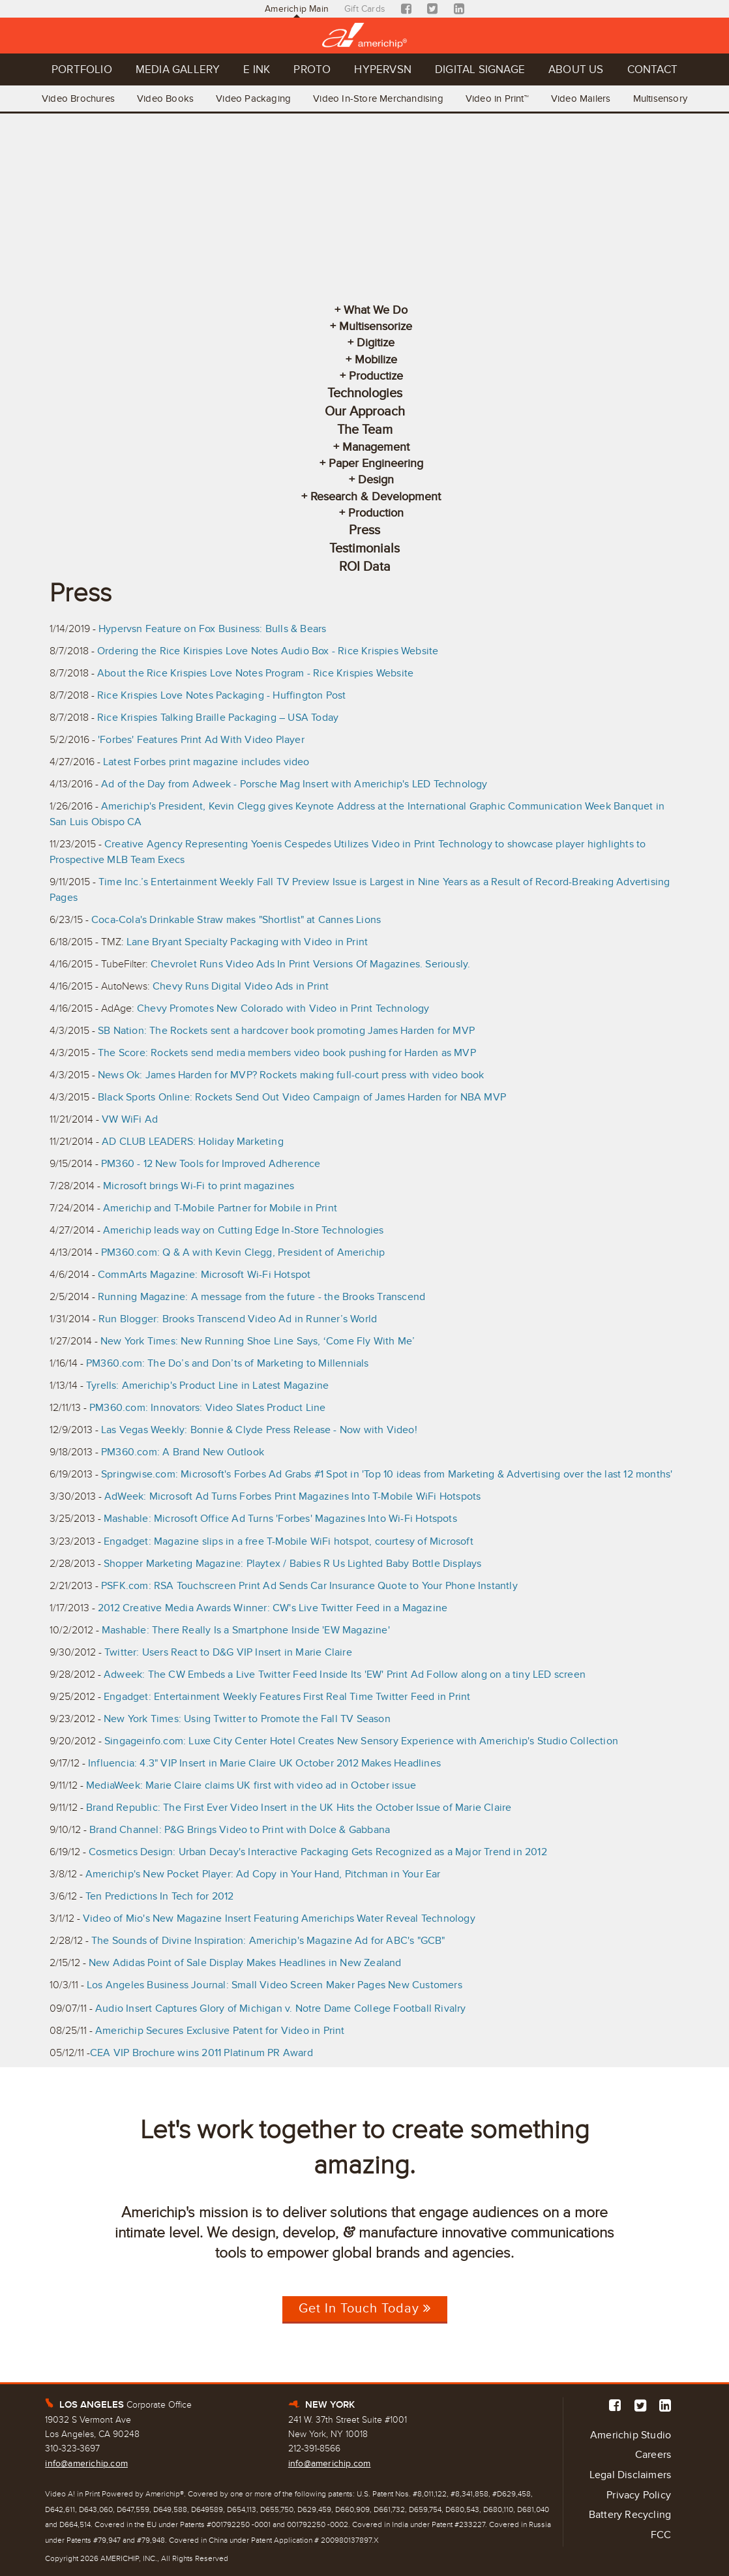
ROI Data (365, 567)
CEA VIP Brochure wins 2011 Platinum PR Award (201, 2052)
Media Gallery (178, 69)
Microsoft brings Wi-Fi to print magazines (198, 1185)
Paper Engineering (376, 463)
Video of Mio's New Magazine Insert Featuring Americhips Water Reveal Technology (279, 1918)
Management (375, 447)
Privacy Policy (638, 2495)
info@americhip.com (86, 2463)
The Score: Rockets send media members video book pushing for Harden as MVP (287, 1052)
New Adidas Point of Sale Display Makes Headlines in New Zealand (245, 1962)
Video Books (165, 98)
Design (376, 479)
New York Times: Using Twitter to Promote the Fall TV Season (247, 1718)
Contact (652, 69)
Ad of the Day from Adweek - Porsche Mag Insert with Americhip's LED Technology (294, 784)
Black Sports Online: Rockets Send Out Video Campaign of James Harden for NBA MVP (302, 1097)
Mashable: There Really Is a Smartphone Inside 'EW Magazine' (246, 1630)
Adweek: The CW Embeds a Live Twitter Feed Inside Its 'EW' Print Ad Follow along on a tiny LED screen (345, 1674)
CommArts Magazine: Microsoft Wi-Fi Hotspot (204, 1274)
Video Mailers (581, 98)
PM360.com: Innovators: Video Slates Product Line (207, 1407)
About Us (576, 69)
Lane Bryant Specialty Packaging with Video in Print (247, 941)
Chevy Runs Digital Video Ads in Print (241, 986)
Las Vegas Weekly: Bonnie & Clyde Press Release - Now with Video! (259, 1429)
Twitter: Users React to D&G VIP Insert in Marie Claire (228, 1652)
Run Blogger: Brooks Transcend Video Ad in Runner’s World (237, 1319)
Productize (376, 376)
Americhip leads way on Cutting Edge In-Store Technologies (243, 1230)
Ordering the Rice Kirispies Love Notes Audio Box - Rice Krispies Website (267, 651)
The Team (365, 430)
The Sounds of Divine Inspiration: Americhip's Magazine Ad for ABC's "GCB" (268, 1940)
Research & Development (375, 496)
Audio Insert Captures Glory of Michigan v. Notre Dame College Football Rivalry (280, 2008)
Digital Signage (480, 69)
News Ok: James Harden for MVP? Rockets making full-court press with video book (291, 1075)
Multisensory (660, 98)
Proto (312, 69)
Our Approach (365, 411)
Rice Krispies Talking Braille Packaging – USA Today (217, 717)
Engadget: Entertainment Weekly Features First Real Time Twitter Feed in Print (287, 1696)
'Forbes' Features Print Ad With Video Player (201, 739)
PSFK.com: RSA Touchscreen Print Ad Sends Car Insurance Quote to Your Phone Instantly (309, 1585)
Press (364, 530)
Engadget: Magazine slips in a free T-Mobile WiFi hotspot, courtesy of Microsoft (288, 1541)
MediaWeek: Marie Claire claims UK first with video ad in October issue (251, 1785)
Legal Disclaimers (630, 2474)
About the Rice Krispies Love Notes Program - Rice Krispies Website (255, 673)
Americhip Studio (630, 2435)
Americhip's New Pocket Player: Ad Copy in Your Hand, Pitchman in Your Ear (263, 1874)
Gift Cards (364, 8)
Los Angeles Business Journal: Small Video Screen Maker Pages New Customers (274, 1985)
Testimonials (364, 548)
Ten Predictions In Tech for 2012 (159, 1896)
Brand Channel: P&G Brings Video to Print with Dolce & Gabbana (241, 1829)
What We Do (376, 310)
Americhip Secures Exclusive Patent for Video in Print (220, 2030)
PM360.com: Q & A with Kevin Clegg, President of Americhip (243, 1252)
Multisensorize (375, 326)
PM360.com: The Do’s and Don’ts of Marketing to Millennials (227, 1363)
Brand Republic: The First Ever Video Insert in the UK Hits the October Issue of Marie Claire (298, 1807)
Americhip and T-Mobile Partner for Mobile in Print (220, 1208)
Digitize (375, 342)
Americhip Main (297, 8)
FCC (661, 2534)
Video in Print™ (497, 98)
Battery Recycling (630, 2514)
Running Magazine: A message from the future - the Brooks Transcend (261, 1296)
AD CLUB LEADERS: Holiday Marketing (193, 1141)
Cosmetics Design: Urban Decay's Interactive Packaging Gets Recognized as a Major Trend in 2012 (318, 1851)
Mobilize (376, 359)
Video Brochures (78, 98)
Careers (653, 2454)
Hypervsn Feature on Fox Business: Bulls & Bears (212, 628)
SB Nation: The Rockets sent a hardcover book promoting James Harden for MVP (286, 1030)
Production (376, 513)
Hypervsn (382, 69)
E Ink (256, 69)
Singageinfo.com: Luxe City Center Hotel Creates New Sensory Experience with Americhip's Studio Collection (361, 1741)
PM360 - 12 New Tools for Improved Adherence (211, 1163)
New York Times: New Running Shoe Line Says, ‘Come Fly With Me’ (257, 1341)
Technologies (364, 393)
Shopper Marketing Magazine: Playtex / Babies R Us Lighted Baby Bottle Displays (293, 1563)
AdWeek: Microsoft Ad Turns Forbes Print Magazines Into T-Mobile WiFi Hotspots (292, 1496)
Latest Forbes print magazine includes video (206, 761)
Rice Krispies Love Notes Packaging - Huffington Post (221, 695)
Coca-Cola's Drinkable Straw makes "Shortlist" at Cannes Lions (236, 919)
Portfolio (82, 69)
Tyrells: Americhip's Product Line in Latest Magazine (207, 1385)
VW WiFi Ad (130, 1119)
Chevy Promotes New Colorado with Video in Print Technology (283, 1008)
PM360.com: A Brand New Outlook (182, 1452)
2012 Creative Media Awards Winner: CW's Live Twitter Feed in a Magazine (272, 1607)
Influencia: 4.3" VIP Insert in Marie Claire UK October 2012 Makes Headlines (264, 1763)
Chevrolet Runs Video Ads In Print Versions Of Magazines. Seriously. (310, 964)
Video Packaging (253, 98)
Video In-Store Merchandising (378, 98)
